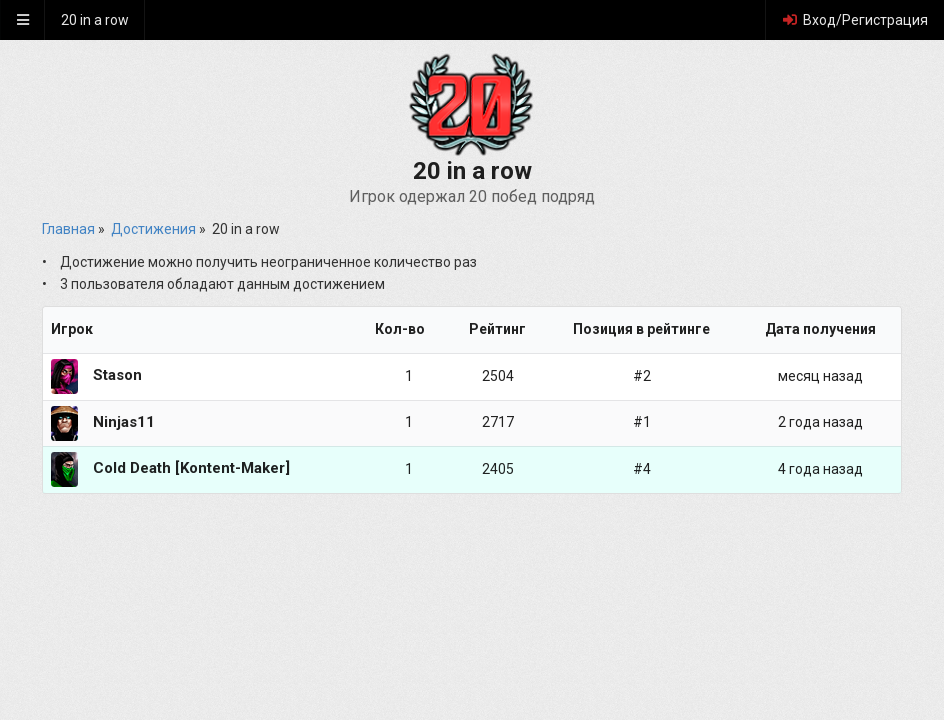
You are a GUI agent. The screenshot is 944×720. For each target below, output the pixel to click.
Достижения (153, 229)
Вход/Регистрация (854, 20)
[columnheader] (204, 330)
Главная (68, 229)
